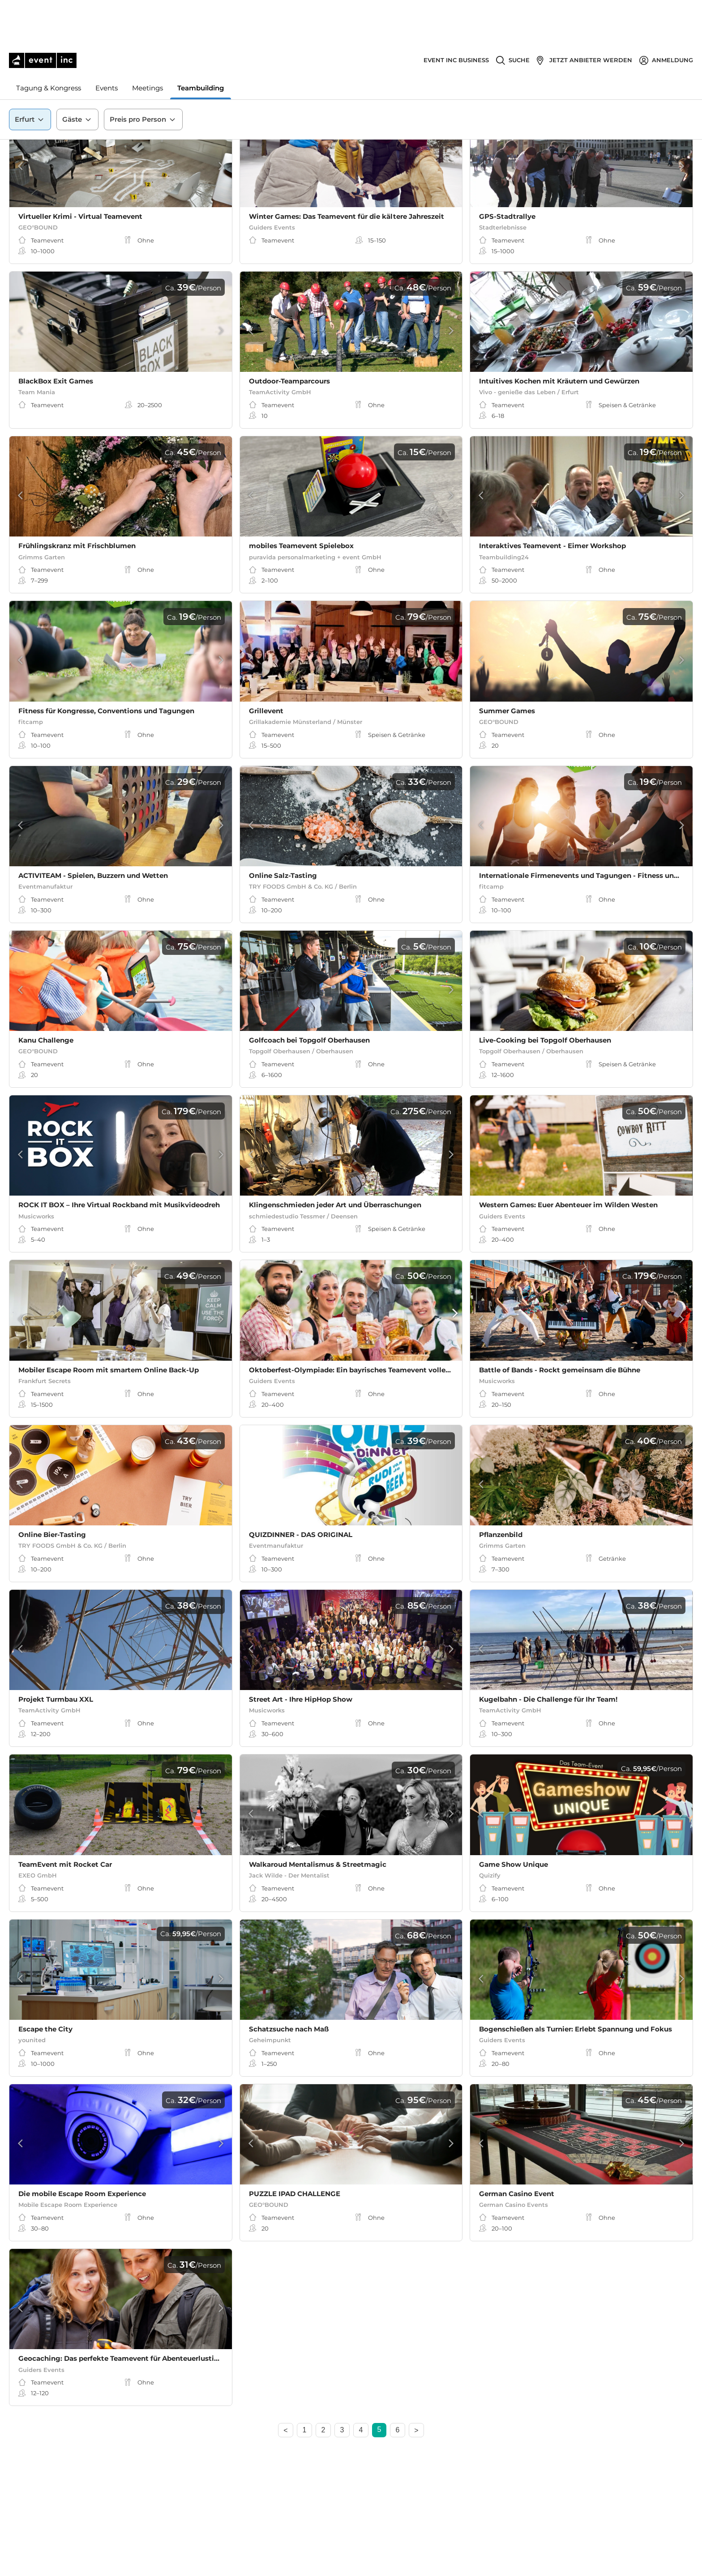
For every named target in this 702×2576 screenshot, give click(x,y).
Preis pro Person (143, 75)
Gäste (77, 75)
